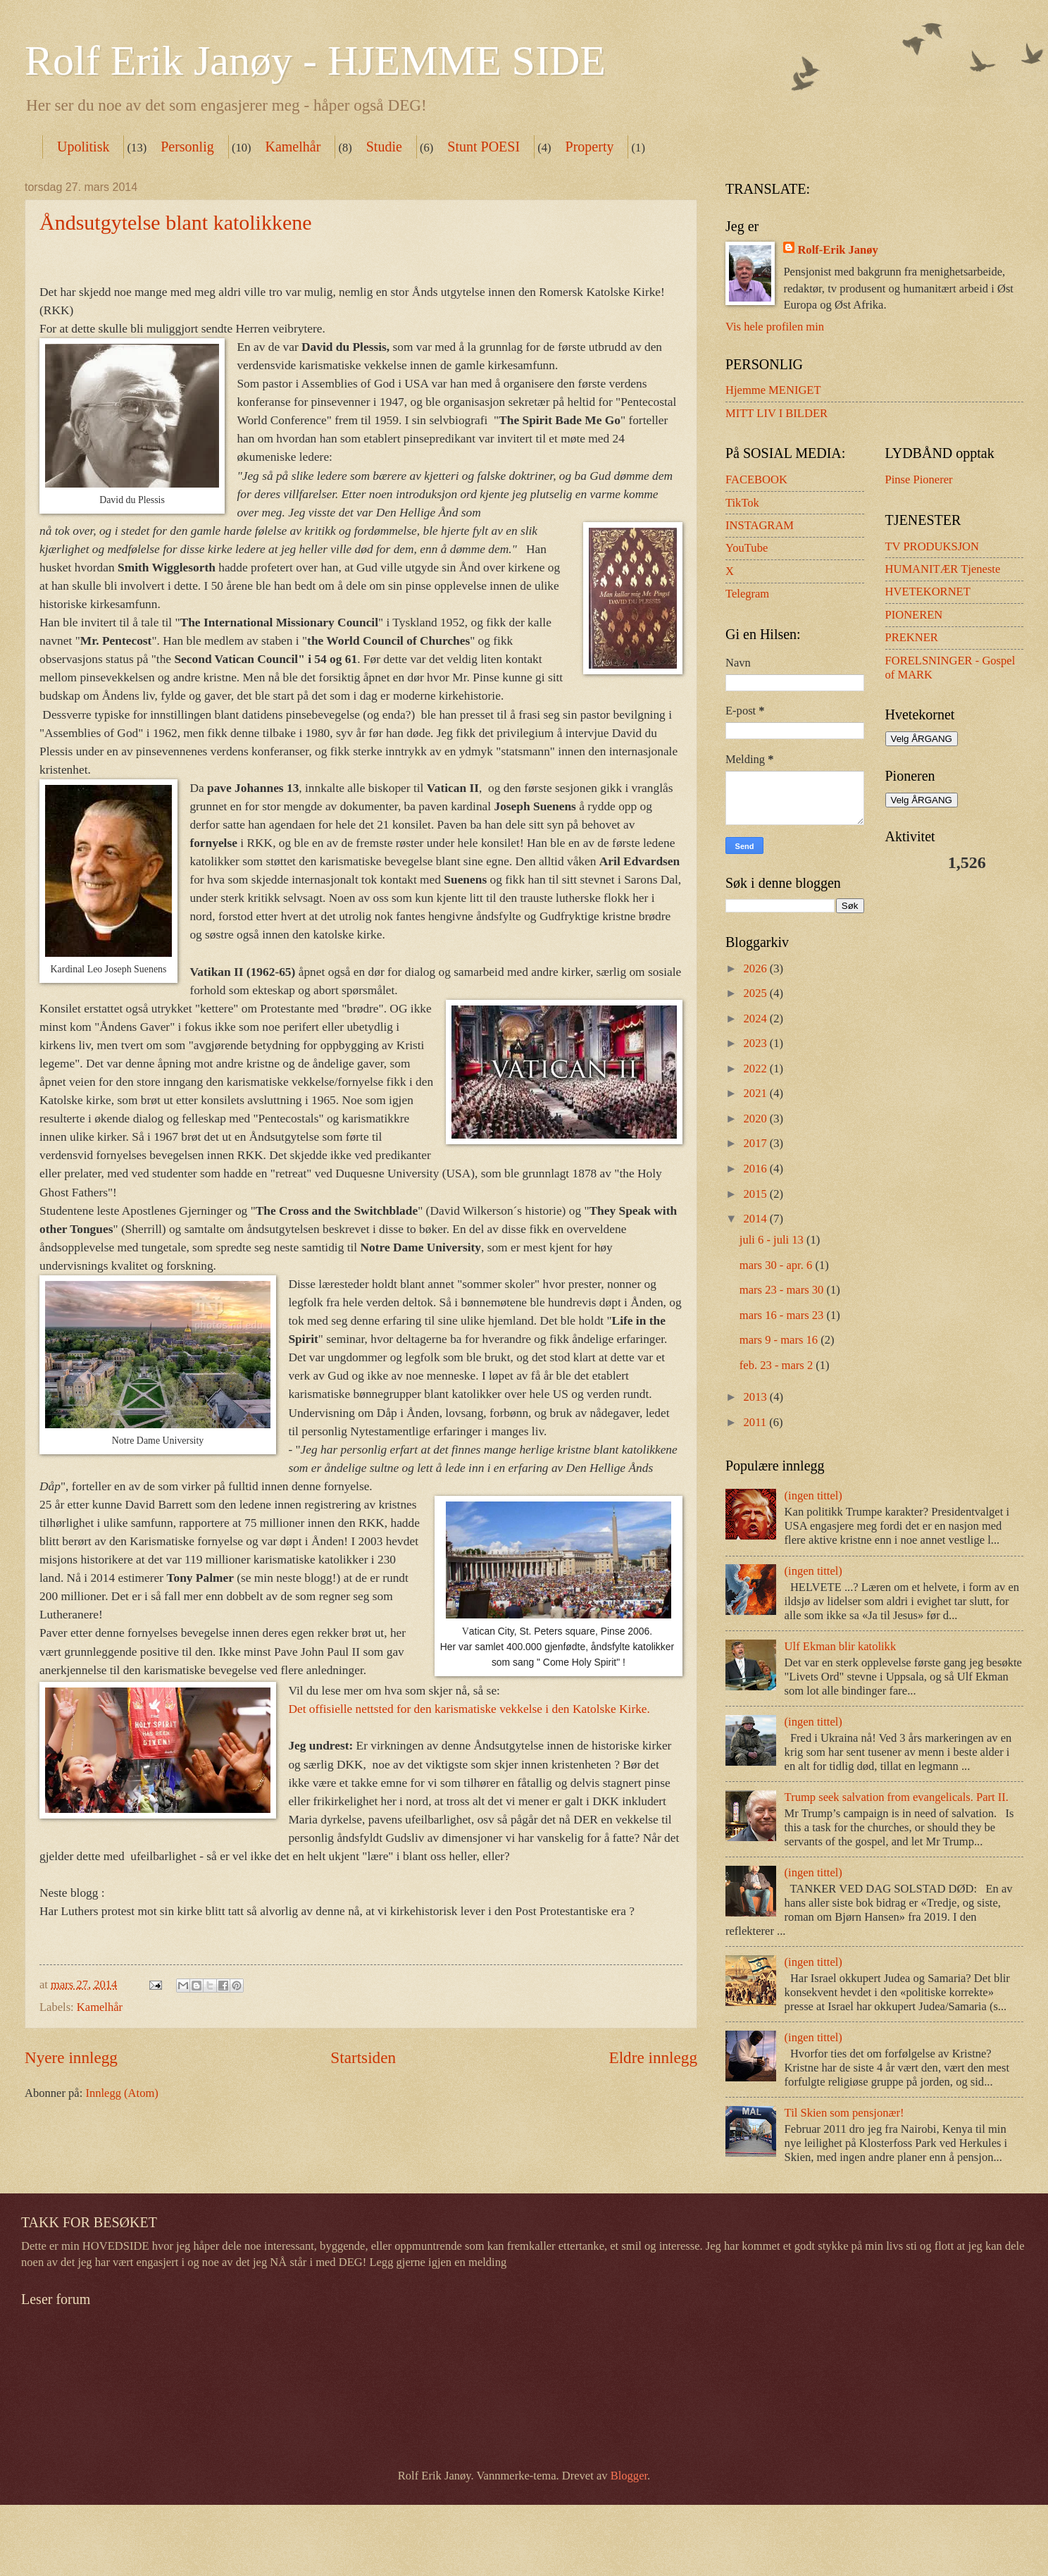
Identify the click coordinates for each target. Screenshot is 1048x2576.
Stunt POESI (483, 146)
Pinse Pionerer (919, 479)
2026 (757, 968)
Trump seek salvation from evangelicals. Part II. (897, 1797)
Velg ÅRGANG (921, 738)
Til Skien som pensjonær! (844, 2112)
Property (590, 146)
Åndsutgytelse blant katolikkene (175, 222)
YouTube (746, 548)
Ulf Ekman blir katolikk (841, 1646)
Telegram (747, 593)
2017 (757, 1143)
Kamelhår (292, 146)
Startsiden (363, 2057)
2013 (757, 1397)
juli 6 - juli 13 (773, 1239)
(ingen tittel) (813, 1495)
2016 (757, 1168)
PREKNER (911, 637)
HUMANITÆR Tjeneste (943, 569)
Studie (384, 146)
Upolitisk (83, 146)
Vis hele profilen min (774, 326)
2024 (757, 1018)
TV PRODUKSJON (932, 546)
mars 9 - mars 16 (780, 1339)
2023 (757, 1043)
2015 (757, 1194)
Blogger (629, 2475)
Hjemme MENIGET (773, 390)
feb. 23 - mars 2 (778, 1365)
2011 (757, 1422)
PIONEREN (914, 614)
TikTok (742, 502)
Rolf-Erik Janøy (837, 249)
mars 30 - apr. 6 (778, 1265)
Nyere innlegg (71, 2057)
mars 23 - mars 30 (783, 1289)
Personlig (187, 146)
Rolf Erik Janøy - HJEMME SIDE (315, 60)
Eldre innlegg (653, 2057)
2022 (757, 1068)
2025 (757, 993)
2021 (757, 1093)
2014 (757, 1218)
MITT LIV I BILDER (776, 413)
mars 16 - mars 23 (783, 1315)
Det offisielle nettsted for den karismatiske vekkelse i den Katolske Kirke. (469, 1709)
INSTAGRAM (759, 525)
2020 (757, 1118)
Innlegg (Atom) (121, 2093)
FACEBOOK (756, 479)
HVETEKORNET (928, 591)
